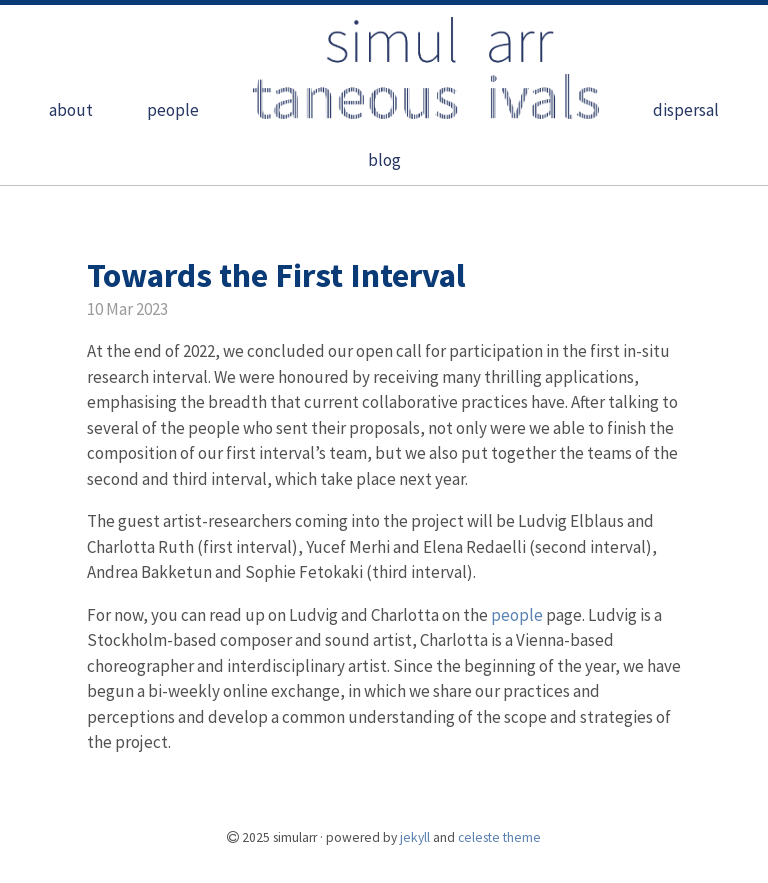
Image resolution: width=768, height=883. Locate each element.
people (173, 110)
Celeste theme (499, 837)
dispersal (686, 110)
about (71, 110)
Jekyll (415, 837)
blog (384, 160)
